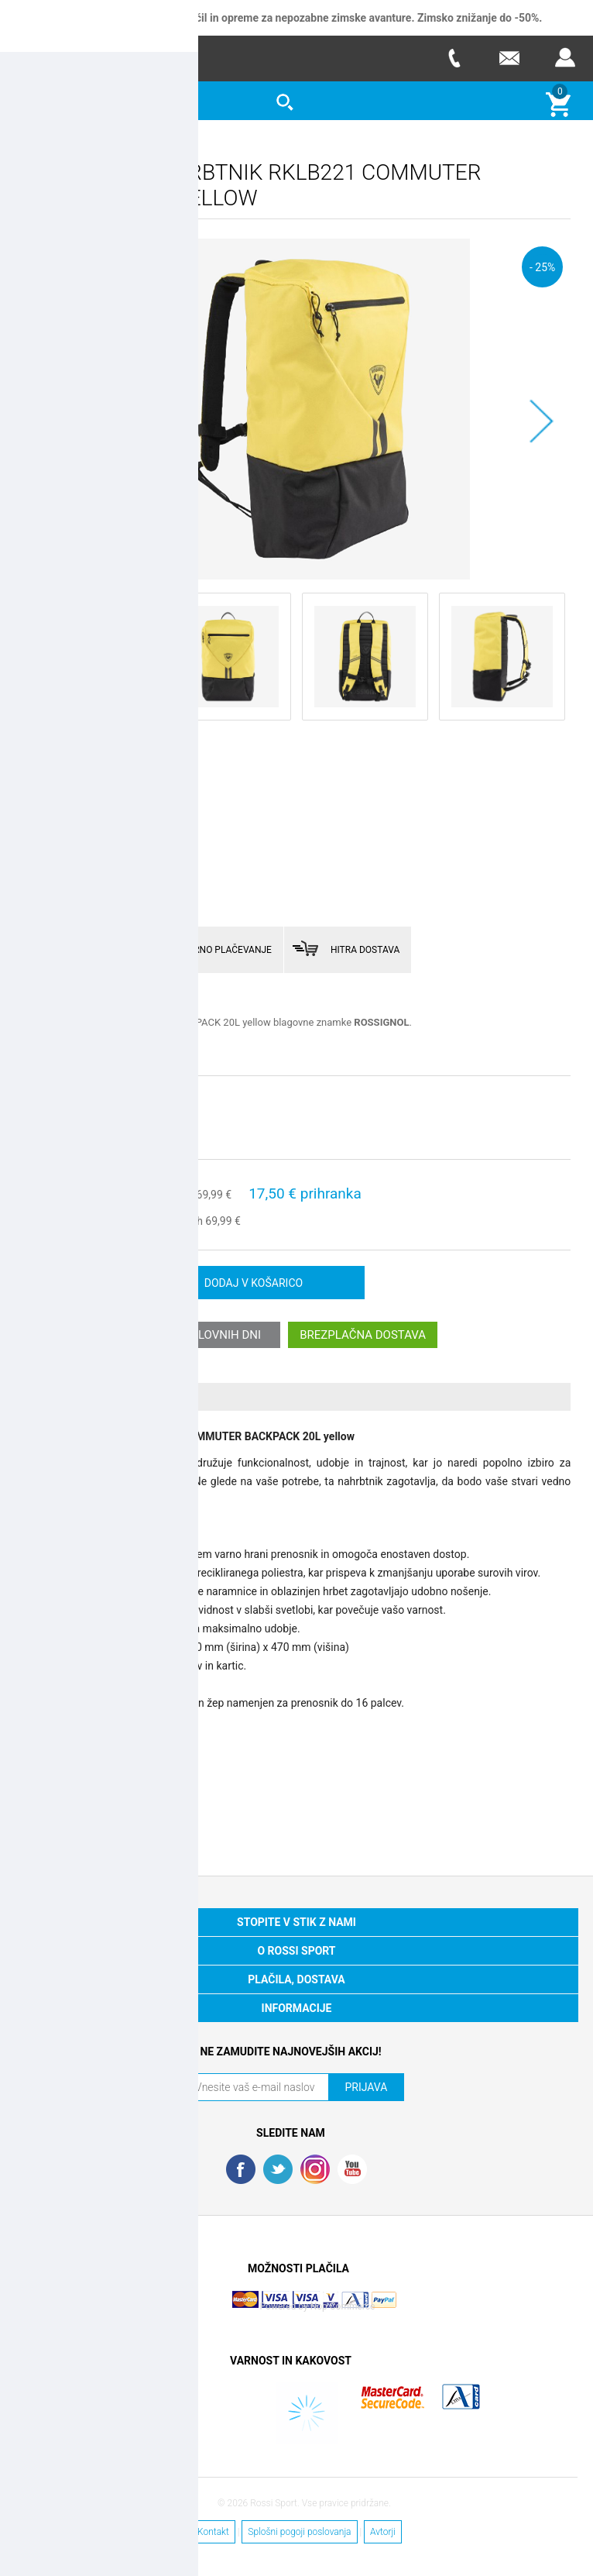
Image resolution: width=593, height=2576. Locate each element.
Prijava (565, 57)
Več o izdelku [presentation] (76, 1396)
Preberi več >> (53, 1046)
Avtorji (383, 2531)
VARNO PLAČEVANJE (227, 949)
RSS (315, 2168)
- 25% (542, 266)
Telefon (453, 57)
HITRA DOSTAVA (365, 949)
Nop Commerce (342, 2305)
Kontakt (213, 2531)
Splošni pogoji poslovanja (299, 2531)
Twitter (278, 2168)
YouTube (352, 2168)
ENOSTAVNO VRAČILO (96, 949)
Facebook (240, 2168)
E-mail (509, 57)
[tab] (296, 1396)
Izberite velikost (61, 1098)
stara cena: (167, 1194)
